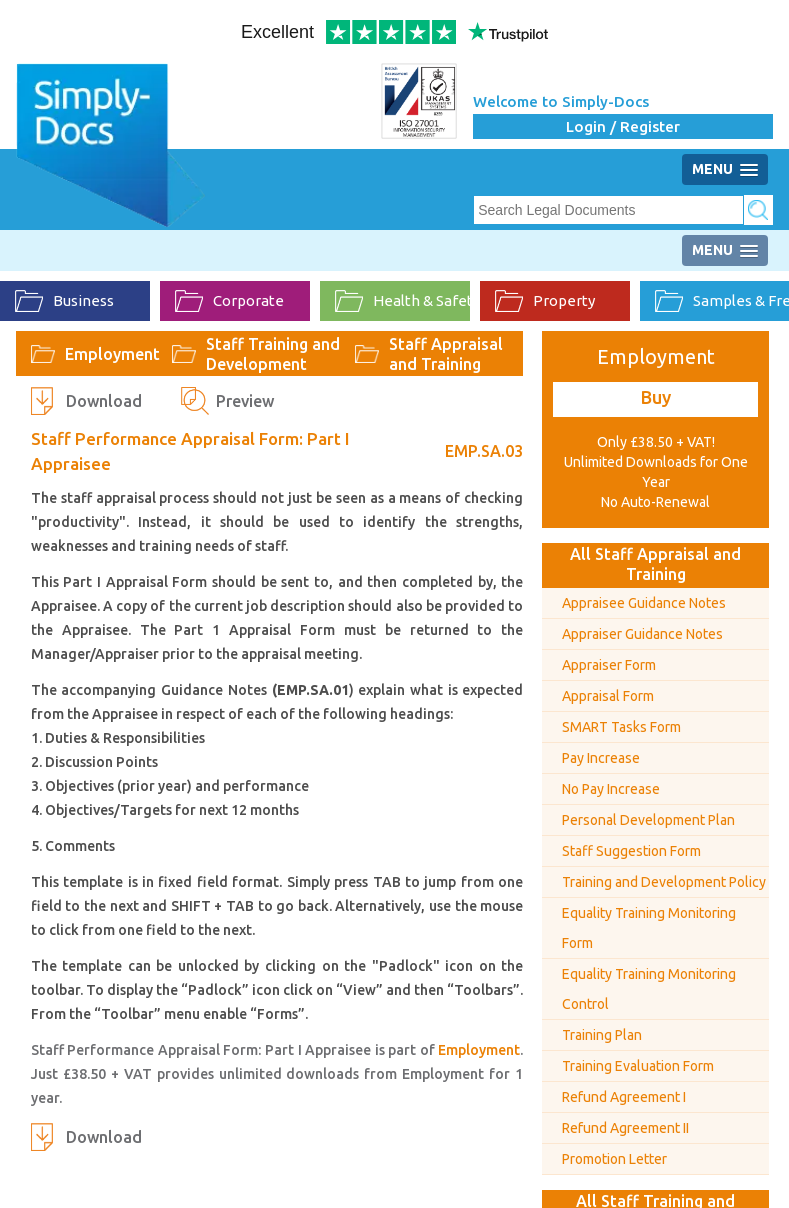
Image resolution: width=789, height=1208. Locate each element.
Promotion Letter (614, 1159)
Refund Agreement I (624, 1097)
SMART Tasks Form (621, 727)
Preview (245, 401)
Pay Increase (601, 758)
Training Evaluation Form (638, 1066)
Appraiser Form (609, 665)
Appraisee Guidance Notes (644, 603)
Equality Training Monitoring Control (649, 989)
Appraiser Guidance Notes (642, 634)
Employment (112, 354)
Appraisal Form (608, 696)
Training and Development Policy (664, 882)
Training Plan (602, 1035)
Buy (656, 397)
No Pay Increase (611, 789)
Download (104, 401)
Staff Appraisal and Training (446, 354)
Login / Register (623, 126)
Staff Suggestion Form (631, 851)
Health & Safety (402, 301)
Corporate (229, 301)
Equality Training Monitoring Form (649, 928)
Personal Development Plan (648, 820)
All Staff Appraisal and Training (655, 564)
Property (545, 301)
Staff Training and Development (273, 354)
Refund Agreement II (625, 1128)
